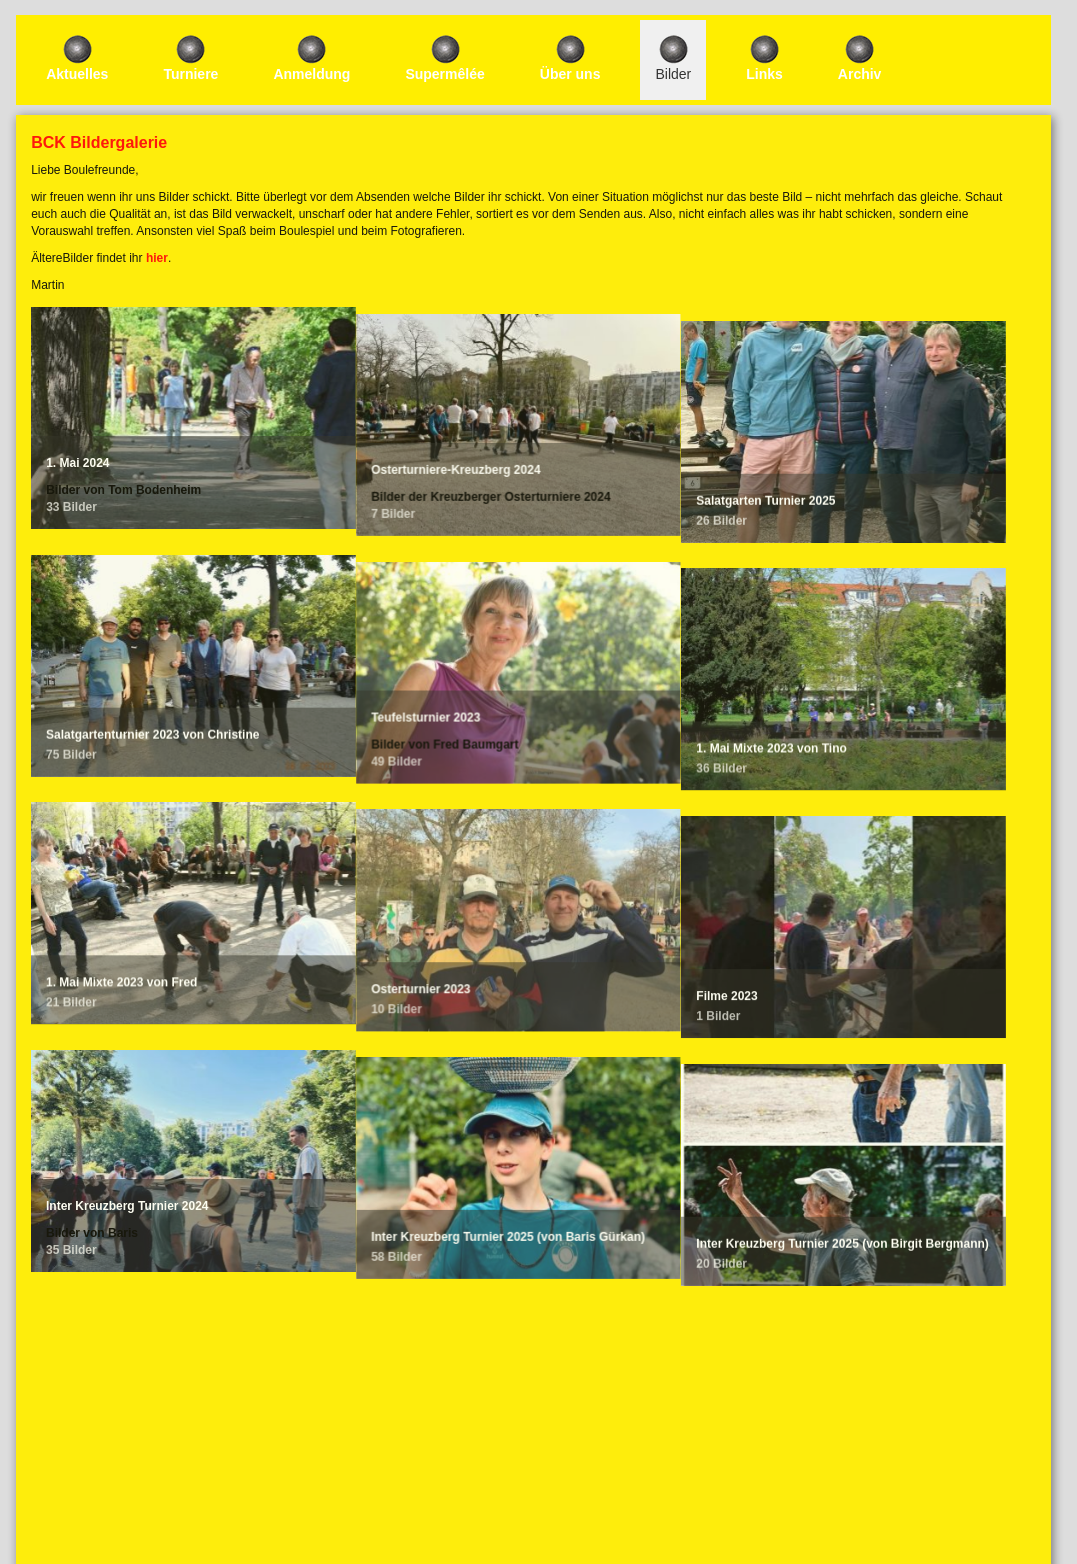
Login (533, 1446)
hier (157, 258)
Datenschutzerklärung (533, 1492)
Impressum (533, 1475)
